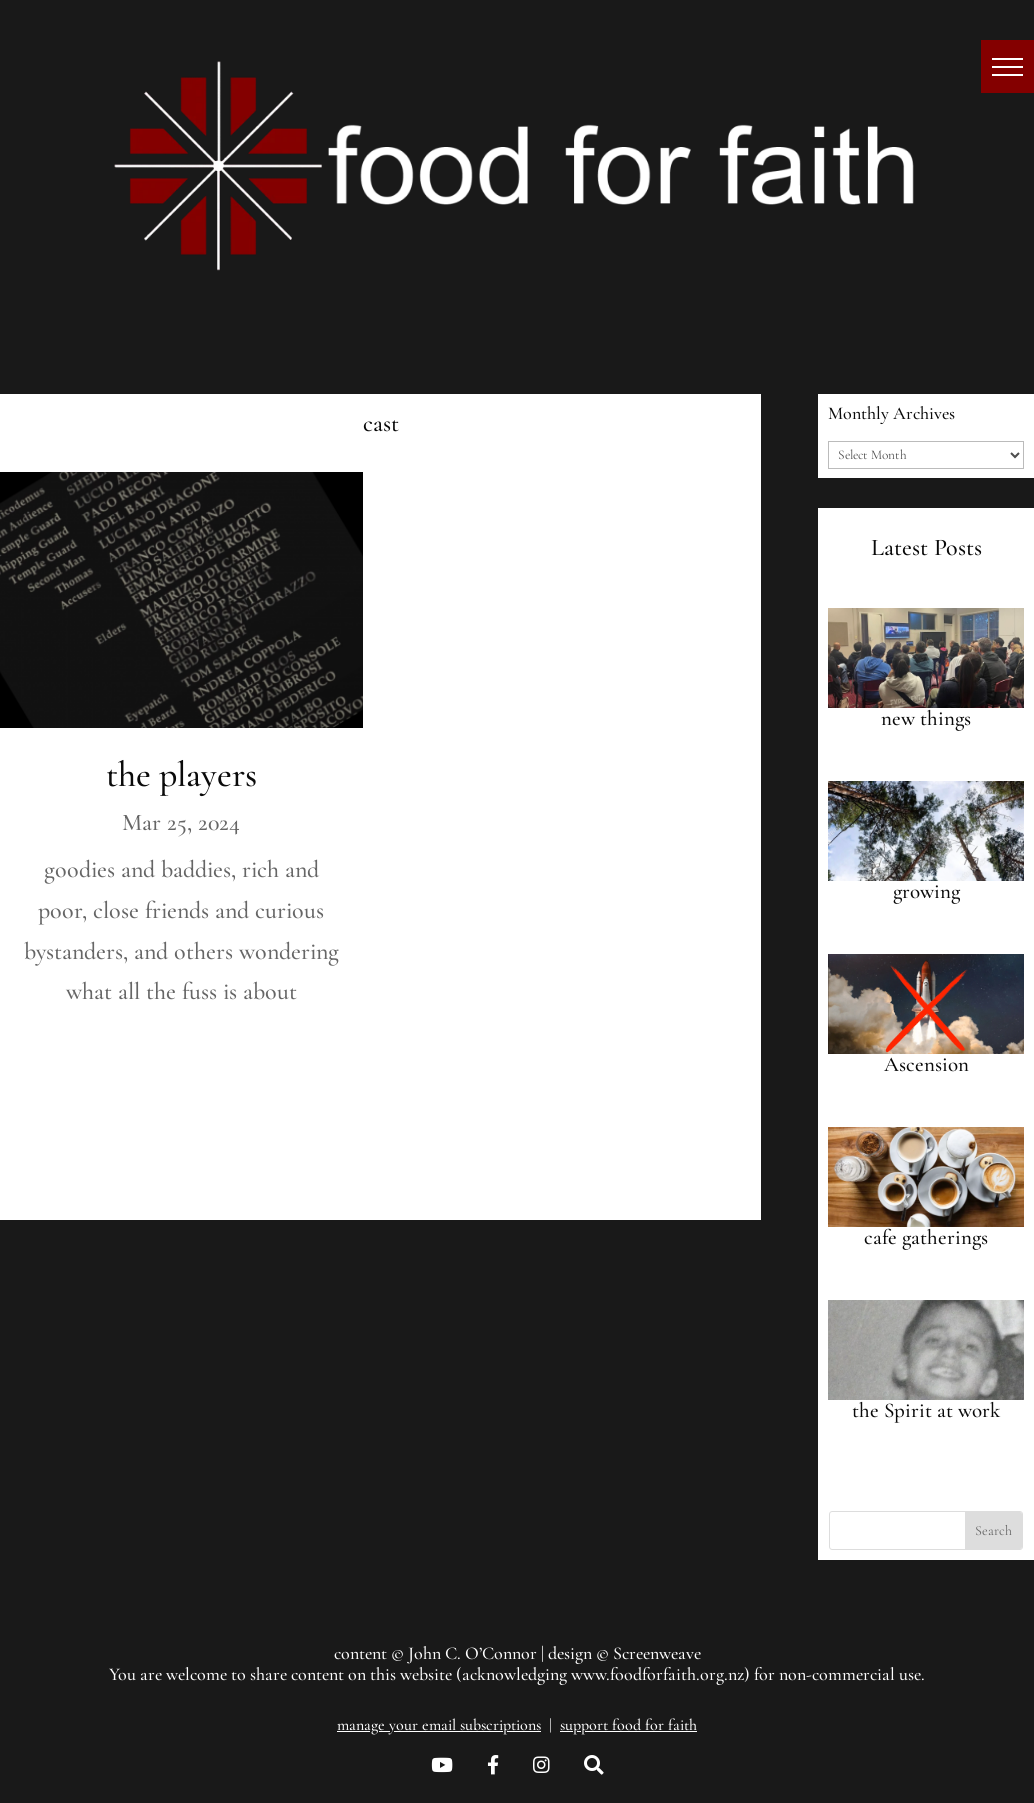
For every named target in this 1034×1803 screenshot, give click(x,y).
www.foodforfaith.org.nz (657, 1674)
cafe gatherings (926, 1237)
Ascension (926, 1064)
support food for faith (628, 1725)
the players (181, 774)
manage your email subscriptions (439, 1725)
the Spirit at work (926, 1410)
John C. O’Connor (472, 1653)
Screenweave (657, 1653)
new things (926, 718)
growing (926, 891)
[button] (1007, 66)
